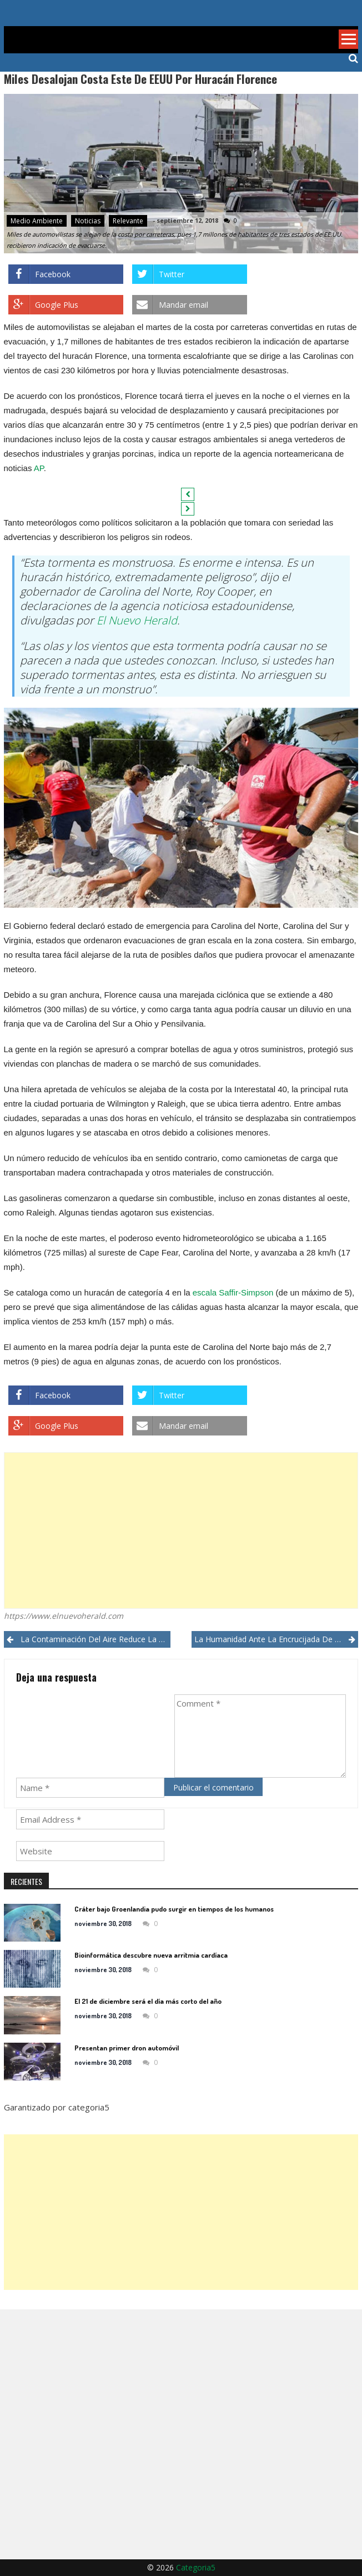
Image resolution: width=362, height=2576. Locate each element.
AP (39, 468)
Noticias (87, 221)
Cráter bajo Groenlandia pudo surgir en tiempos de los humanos (174, 1908)
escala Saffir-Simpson (233, 1292)
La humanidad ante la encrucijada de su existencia (276, 1639)
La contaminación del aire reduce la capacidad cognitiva (96, 1639)
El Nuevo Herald (137, 620)
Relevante (128, 221)
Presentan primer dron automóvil (126, 2047)
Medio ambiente (37, 221)
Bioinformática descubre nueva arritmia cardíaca (151, 1954)
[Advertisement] (181, 1530)
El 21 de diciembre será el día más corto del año (148, 2001)
